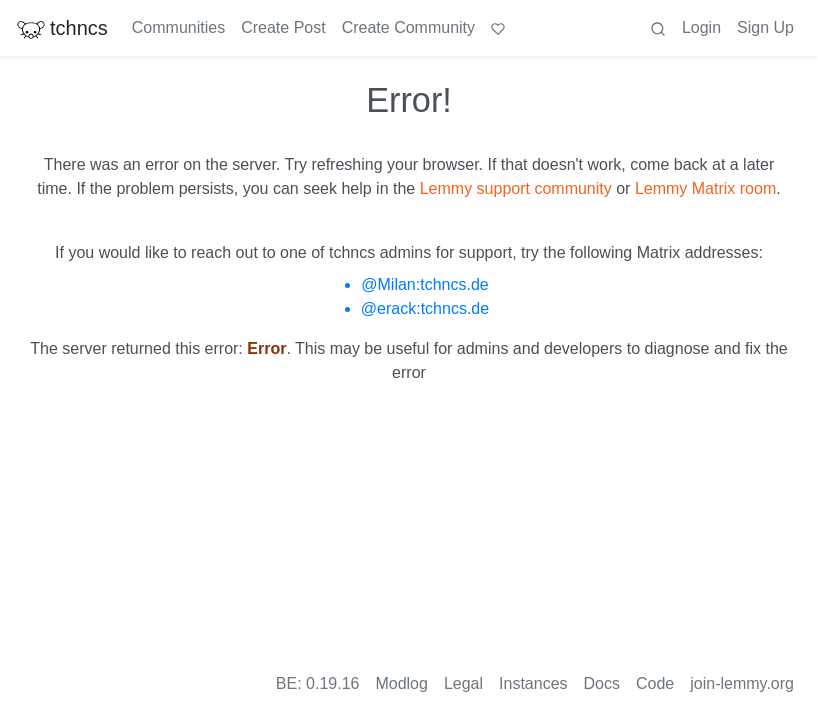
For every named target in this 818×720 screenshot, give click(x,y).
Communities (178, 27)
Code (655, 683)
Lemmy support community (516, 188)
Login (701, 27)
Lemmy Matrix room (705, 188)
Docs (602, 683)
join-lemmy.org (742, 683)
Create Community (408, 27)
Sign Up (765, 27)
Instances (533, 683)
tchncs (62, 28)
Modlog (401, 683)
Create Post (283, 27)
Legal (463, 683)
